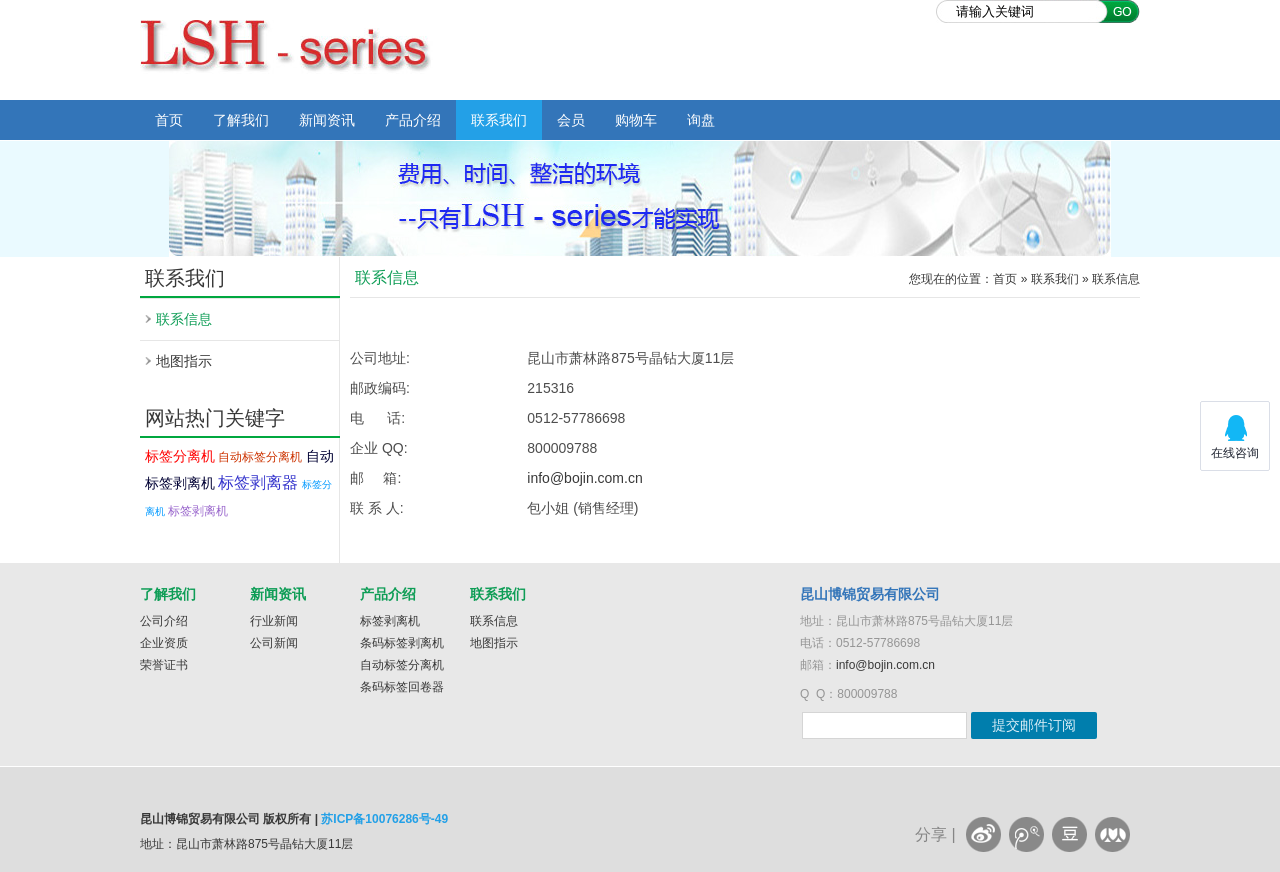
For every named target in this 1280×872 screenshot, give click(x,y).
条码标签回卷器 (402, 687)
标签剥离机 (198, 511)
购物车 (636, 120)
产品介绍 (413, 120)
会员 (571, 120)
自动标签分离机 (260, 457)
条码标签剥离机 (402, 643)
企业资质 (164, 643)
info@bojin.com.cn (584, 478)
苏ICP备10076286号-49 (384, 819)
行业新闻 (274, 621)
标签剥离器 (258, 482)
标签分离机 (180, 456)
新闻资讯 (327, 120)
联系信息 (184, 319)
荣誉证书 (164, 665)
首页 (169, 120)
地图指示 (184, 361)
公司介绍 (164, 621)
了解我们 (241, 120)
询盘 (701, 120)
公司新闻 (274, 643)
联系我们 (499, 120)
